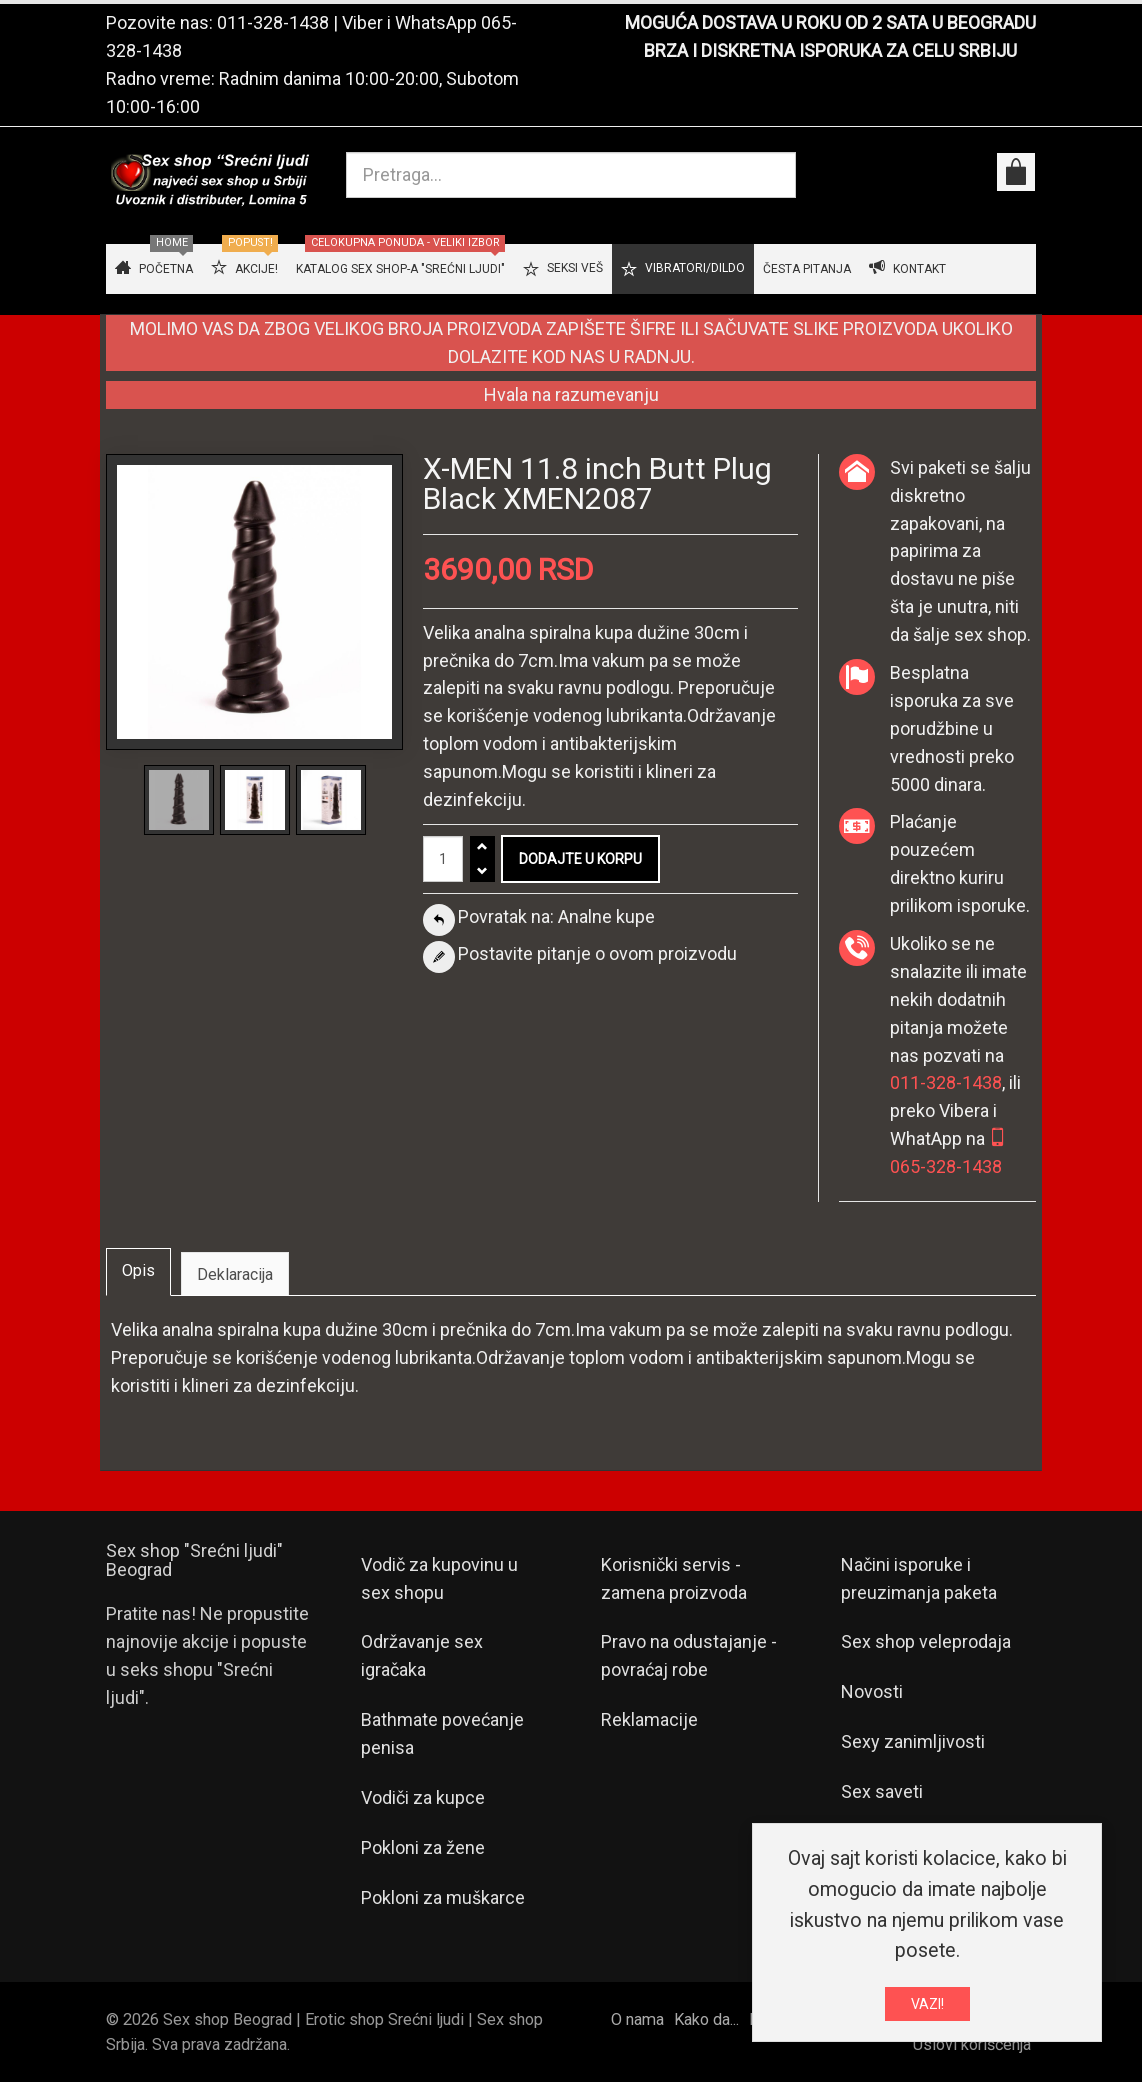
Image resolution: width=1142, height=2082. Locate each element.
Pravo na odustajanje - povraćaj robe (689, 1655)
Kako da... (706, 2019)
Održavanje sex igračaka (422, 1655)
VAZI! (927, 2007)
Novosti (872, 1691)
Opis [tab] (138, 1270)
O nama (637, 2019)
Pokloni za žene (423, 1847)
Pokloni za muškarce (443, 1897)
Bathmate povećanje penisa (442, 1733)
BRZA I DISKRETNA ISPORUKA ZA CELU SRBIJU (830, 50)
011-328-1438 (273, 22)
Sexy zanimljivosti (913, 1741)
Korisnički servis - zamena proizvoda (674, 1578)
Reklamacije (649, 1719)
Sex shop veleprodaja (926, 1641)
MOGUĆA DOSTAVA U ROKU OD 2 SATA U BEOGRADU (830, 22)
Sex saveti (882, 1791)
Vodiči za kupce (423, 1797)
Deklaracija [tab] (235, 1274)
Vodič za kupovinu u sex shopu (439, 1578)
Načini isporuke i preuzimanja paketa (919, 1578)
